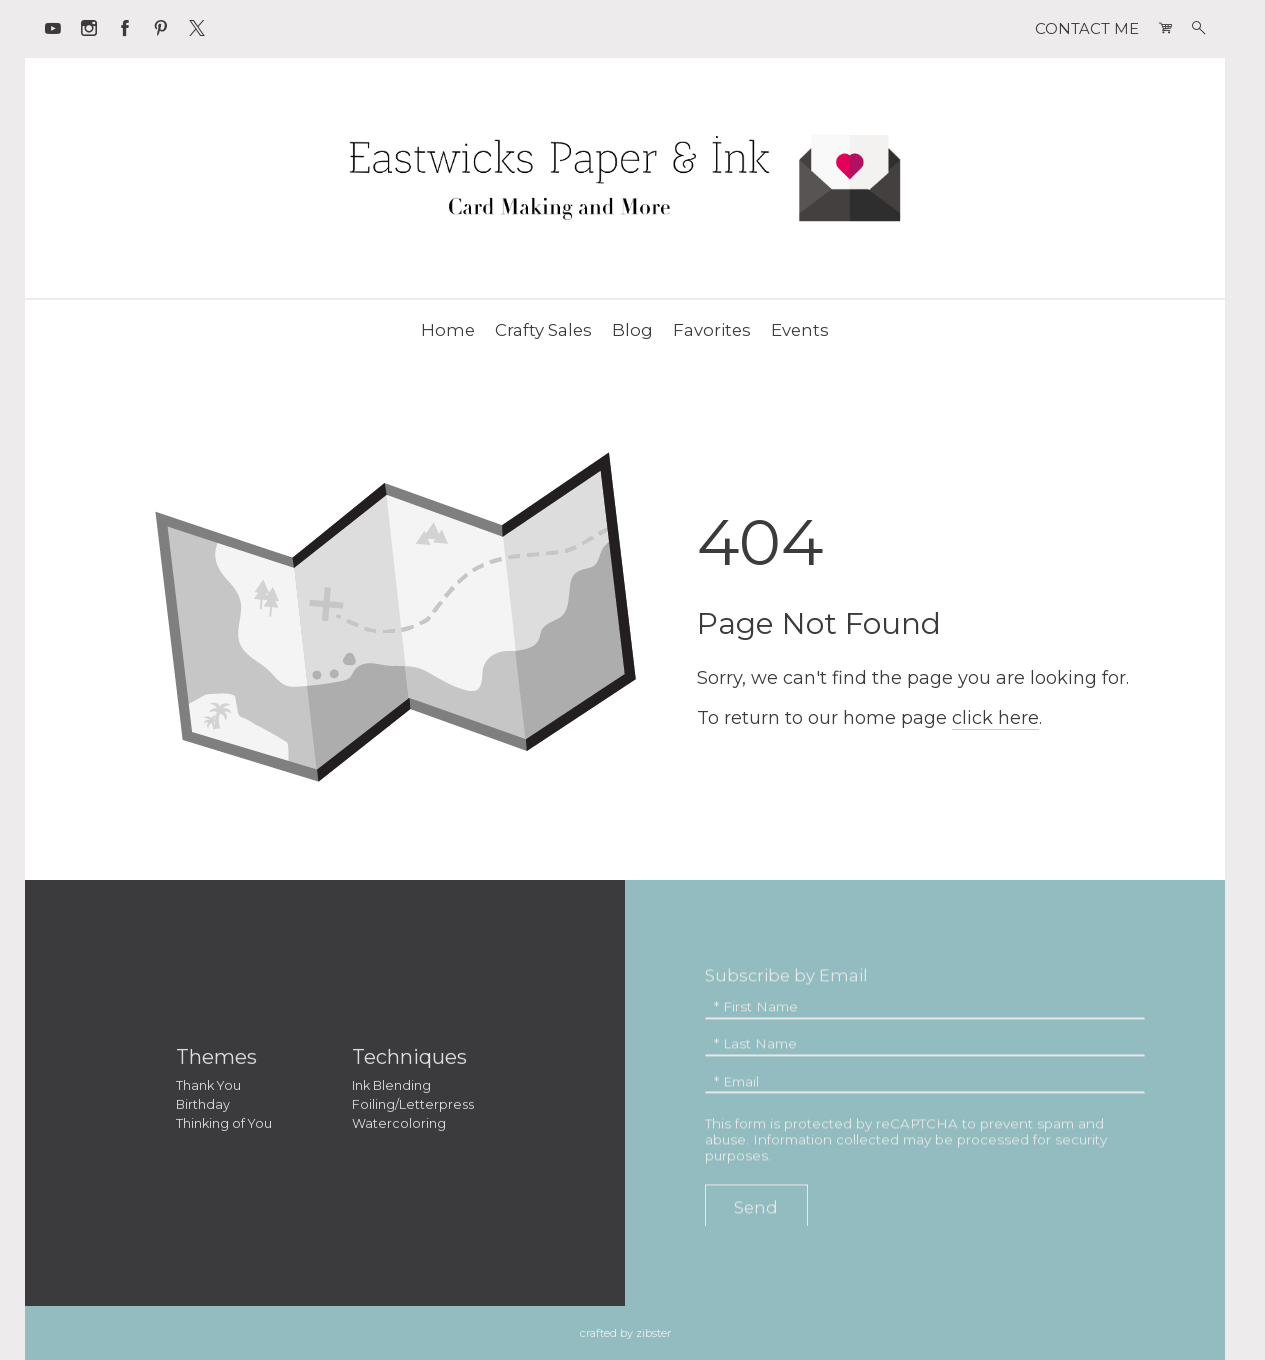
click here (995, 718)
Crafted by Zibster (625, 1333)
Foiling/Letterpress (413, 1107)
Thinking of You (224, 1126)
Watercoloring (399, 1126)
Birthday (203, 1107)
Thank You (208, 1088)
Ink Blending (391, 1088)
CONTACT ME (1087, 29)
